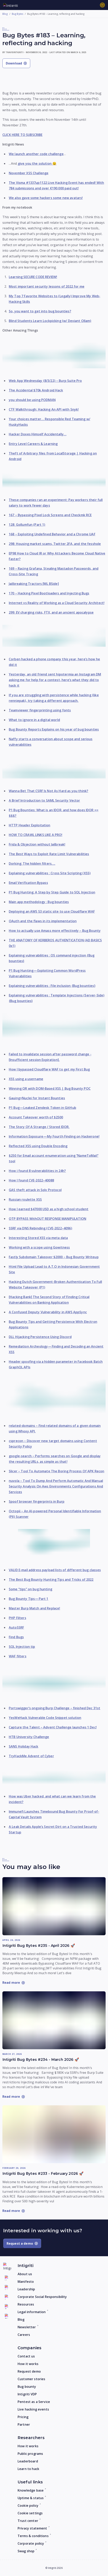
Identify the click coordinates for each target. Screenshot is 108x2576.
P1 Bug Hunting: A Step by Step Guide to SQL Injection (52, 892)
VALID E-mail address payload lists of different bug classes (55, 1570)
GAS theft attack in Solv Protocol (35, 1190)
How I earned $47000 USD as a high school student (48, 1209)
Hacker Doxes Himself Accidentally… (37, 434)
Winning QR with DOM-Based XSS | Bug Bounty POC (50, 1088)
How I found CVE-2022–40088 (31, 1180)
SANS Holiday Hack (23, 1746)
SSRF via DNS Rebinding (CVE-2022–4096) (40, 1228)
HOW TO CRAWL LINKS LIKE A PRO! (35, 835)
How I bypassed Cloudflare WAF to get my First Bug (49, 1069)
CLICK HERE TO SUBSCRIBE (22, 135)
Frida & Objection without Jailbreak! (37, 844)
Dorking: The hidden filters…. (32, 863)
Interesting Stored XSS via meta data (38, 1238)
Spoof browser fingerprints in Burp (36, 1501)
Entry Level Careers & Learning (33, 444)
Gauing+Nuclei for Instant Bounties (37, 1098)
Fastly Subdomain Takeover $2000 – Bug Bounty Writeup (54, 1257)
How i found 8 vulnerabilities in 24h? (37, 1171)
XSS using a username (26, 1079)
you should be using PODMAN (32, 400)
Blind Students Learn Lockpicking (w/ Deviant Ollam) (50, 321)
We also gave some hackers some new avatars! (46, 198)
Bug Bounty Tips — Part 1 (28, 1599)
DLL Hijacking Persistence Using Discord (40, 1337)
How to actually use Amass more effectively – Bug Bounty (55, 930)
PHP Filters (17, 1618)
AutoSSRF (16, 1627)
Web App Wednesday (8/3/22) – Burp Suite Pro (45, 380)
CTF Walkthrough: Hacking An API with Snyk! (44, 409)
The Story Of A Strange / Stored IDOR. (39, 1127)
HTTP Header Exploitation (29, 825)
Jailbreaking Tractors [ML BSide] (34, 583)
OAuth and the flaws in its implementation (43, 921)
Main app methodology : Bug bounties (39, 902)
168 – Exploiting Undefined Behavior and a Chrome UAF (52, 534)
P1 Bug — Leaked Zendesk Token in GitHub (42, 1107)
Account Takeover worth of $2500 (36, 1117)
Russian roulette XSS (25, 1199)
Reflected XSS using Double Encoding (38, 1146)
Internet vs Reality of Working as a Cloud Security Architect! (56, 603)
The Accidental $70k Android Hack (36, 390)
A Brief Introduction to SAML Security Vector (44, 800)
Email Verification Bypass (28, 882)
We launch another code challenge (36, 154)
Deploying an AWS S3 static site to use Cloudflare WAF (52, 911)
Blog (5, 14)
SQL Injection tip (22, 1646)
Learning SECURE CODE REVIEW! (33, 277)
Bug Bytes (17, 14)
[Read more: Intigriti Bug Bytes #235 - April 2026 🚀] (54, 1906)
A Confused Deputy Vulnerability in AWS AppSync (48, 1312)
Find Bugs (16, 1637)
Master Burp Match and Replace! (34, 1608)
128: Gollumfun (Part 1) (27, 524)
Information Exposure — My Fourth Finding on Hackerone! (54, 1136)
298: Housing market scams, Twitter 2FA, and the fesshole (55, 544)
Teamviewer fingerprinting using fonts (40, 710)
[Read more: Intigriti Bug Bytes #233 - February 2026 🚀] (54, 2134)
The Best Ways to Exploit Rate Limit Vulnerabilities (49, 854)
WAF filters (17, 1656)
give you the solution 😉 (37, 163)
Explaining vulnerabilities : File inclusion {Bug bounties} (52, 985)
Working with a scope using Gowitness (39, 1247)
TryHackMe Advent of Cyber (31, 1756)
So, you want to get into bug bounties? (40, 311)
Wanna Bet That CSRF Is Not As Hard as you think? (48, 791)
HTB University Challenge (29, 1737)
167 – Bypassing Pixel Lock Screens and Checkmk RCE (50, 515)
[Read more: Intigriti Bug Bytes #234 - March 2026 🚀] (54, 2020)
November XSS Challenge (28, 173)
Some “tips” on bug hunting (30, 1589)
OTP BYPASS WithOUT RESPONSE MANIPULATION (47, 1218)
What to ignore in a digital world (34, 720)
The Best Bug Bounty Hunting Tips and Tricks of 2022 (51, 1579)
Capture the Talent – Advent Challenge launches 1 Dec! (53, 1727)
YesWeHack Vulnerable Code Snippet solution (45, 1717)
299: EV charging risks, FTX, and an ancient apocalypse (51, 612)
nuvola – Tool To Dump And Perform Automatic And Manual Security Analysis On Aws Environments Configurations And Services (56, 1486)
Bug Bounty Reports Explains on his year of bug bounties (54, 729)
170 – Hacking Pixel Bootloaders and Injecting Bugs (49, 593)
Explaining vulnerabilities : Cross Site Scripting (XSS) (50, 873)
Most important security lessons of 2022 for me (46, 286)
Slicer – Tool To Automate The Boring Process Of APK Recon (56, 1471)
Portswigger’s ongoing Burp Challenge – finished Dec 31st (54, 1708)
